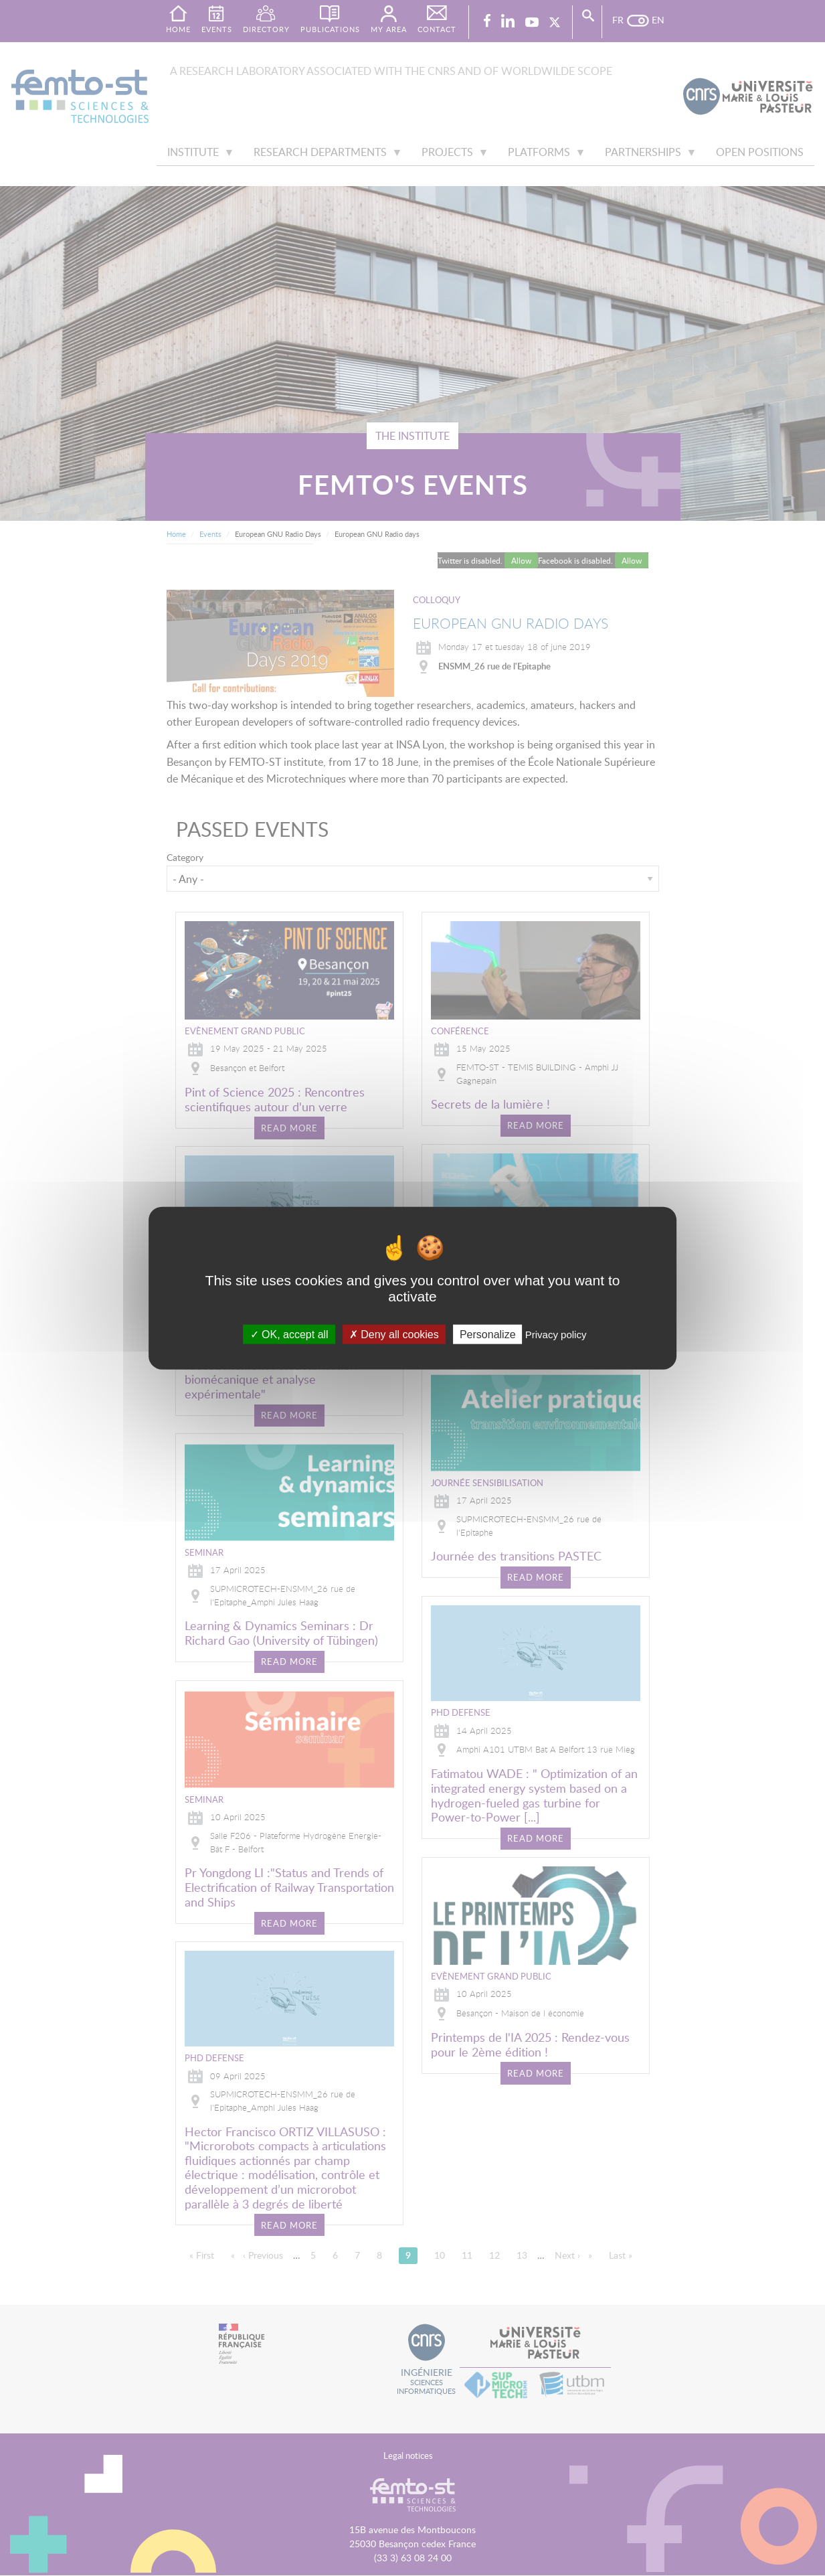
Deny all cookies (394, 1334)
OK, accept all (289, 1334)
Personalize (488, 1334)
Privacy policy (556, 1334)
